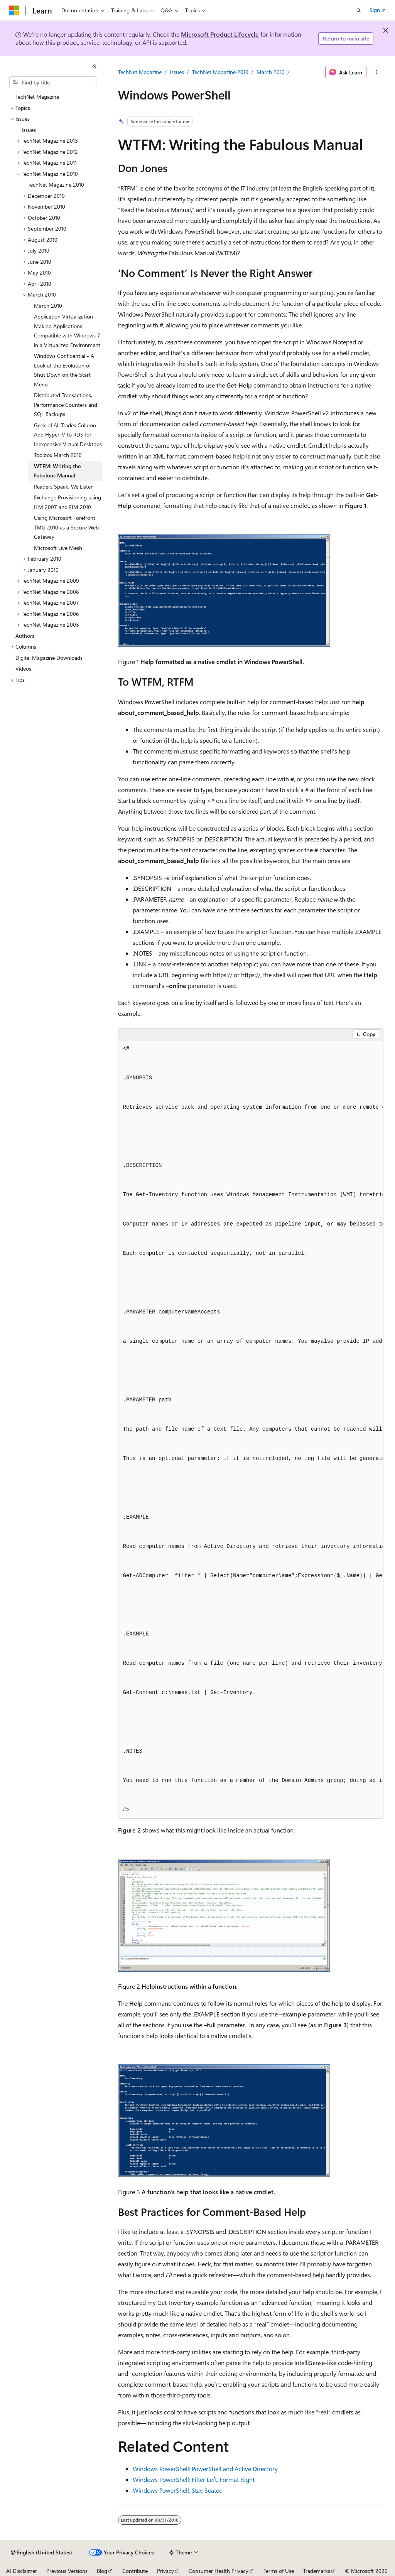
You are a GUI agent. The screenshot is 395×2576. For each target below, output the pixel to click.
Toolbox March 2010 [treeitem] (58, 455)
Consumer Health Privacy (218, 2570)
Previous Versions (67, 2570)
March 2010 (271, 72)
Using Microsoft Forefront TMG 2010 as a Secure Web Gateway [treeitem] (66, 527)
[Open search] (358, 10)
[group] (250, 1429)
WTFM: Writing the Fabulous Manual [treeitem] (57, 470)
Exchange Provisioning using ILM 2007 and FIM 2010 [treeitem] (67, 502)
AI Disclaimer (21, 2570)
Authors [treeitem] (24, 635)
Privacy (165, 2570)
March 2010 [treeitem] (48, 305)
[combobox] (52, 82)
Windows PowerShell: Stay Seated (178, 2490)
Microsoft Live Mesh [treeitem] (58, 547)
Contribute (135, 2570)
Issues (177, 72)
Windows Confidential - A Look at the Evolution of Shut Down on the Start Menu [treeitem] (64, 370)
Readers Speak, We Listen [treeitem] (64, 486)
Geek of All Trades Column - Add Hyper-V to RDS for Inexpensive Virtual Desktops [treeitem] (68, 434)
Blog (102, 2570)
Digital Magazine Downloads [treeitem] (49, 657)
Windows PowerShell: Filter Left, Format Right (194, 2479)
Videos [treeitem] (23, 668)
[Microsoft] (14, 10)
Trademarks (316, 2570)
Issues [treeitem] (29, 129)
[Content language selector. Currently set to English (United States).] (41, 2552)
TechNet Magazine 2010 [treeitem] (56, 184)
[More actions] (376, 72)
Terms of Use (278, 2570)
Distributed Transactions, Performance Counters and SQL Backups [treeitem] (65, 404)
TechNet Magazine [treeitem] (37, 96)
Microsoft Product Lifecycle (220, 34)
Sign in (378, 9)
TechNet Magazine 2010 (220, 72)
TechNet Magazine (140, 72)
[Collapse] (94, 66)
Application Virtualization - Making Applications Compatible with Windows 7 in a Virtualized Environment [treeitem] (67, 331)
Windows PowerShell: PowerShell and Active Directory (205, 2469)
